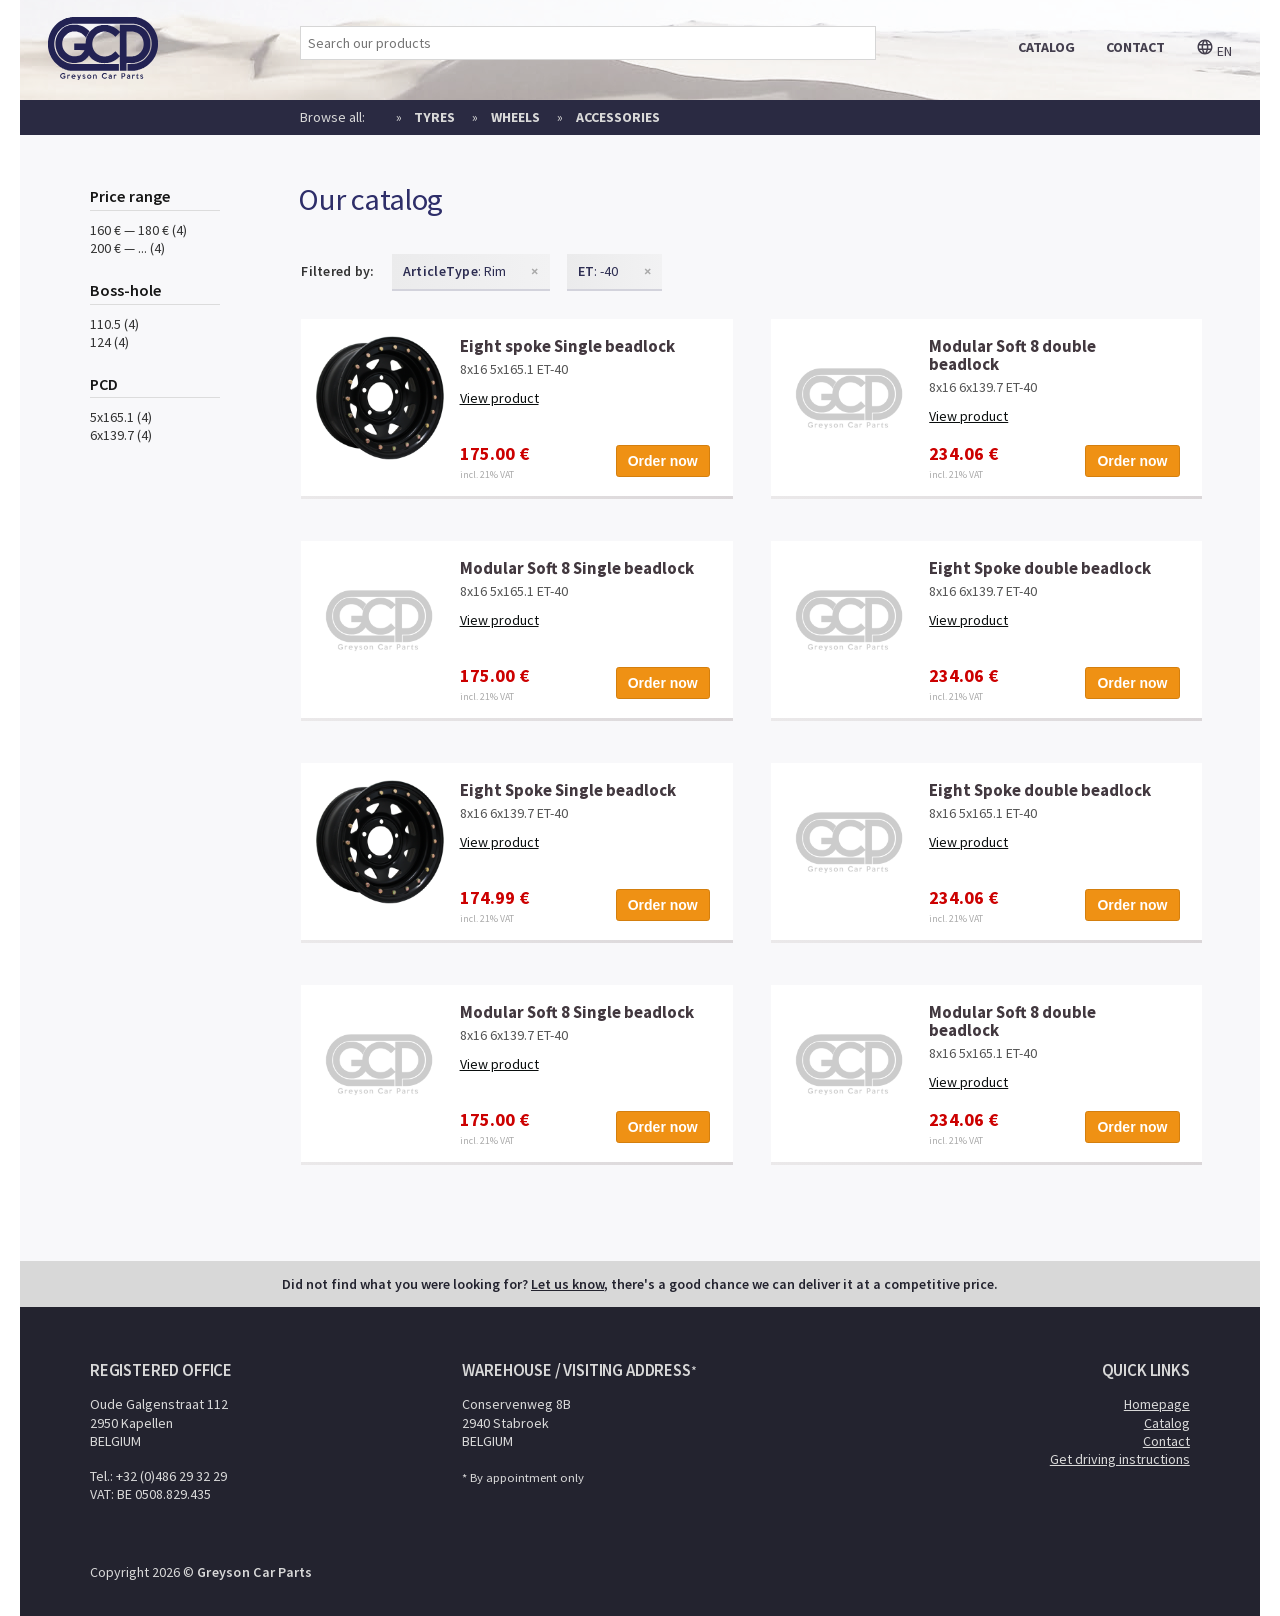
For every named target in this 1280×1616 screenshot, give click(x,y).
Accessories (618, 117)
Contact (1166, 1441)
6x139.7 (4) (121, 435)
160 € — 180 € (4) (138, 230)
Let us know (567, 1284)
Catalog (1167, 1423)
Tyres (434, 117)
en (1214, 51)
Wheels (515, 117)
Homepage (1157, 1404)
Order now (663, 461)
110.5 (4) (114, 324)
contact (1135, 47)
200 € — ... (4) (127, 248)
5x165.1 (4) (121, 417)
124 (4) (109, 342)
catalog (1046, 47)
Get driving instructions (1120, 1459)
